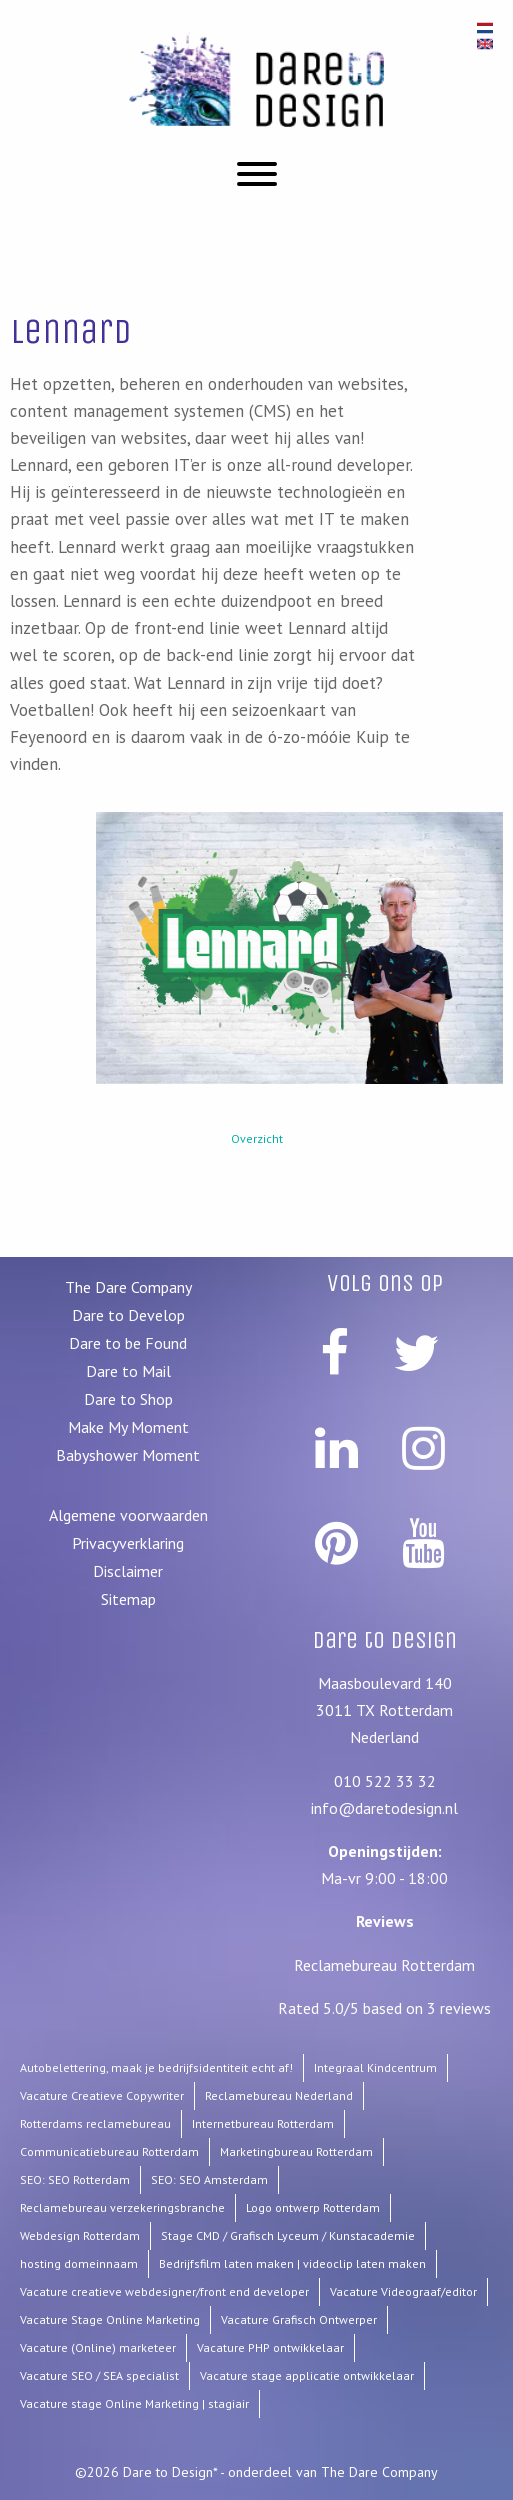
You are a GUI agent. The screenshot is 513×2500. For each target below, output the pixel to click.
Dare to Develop (128, 1315)
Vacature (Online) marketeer (98, 2347)
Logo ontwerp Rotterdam (313, 2207)
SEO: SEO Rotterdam (75, 2179)
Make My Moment (128, 1427)
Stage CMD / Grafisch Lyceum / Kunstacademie (288, 2235)
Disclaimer (128, 1571)
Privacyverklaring (128, 1543)
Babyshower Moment (128, 1455)
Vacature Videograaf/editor (403, 2291)
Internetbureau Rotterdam (263, 2123)
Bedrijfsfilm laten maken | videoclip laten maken (292, 2263)
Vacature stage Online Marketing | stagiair (134, 2403)
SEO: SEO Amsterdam (209, 2179)
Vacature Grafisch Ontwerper (299, 2319)
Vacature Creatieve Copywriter (102, 2095)
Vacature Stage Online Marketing (110, 2319)
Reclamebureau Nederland (279, 2095)
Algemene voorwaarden (128, 1515)
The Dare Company (128, 1287)
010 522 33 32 (385, 1781)
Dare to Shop (128, 1399)
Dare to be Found (128, 1343)
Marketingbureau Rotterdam (296, 2151)
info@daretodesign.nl (384, 1808)
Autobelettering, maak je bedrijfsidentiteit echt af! (156, 2067)
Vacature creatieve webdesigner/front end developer (164, 2291)
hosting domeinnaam (79, 2263)
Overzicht (257, 1138)
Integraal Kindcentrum (375, 2067)
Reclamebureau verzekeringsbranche (122, 2207)
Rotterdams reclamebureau (95, 2123)
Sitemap (128, 1599)
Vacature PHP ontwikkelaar (270, 2347)
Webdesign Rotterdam (80, 2235)
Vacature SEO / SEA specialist (99, 2375)
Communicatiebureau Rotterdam (109, 2151)
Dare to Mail (128, 1371)
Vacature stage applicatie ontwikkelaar (307, 2375)
